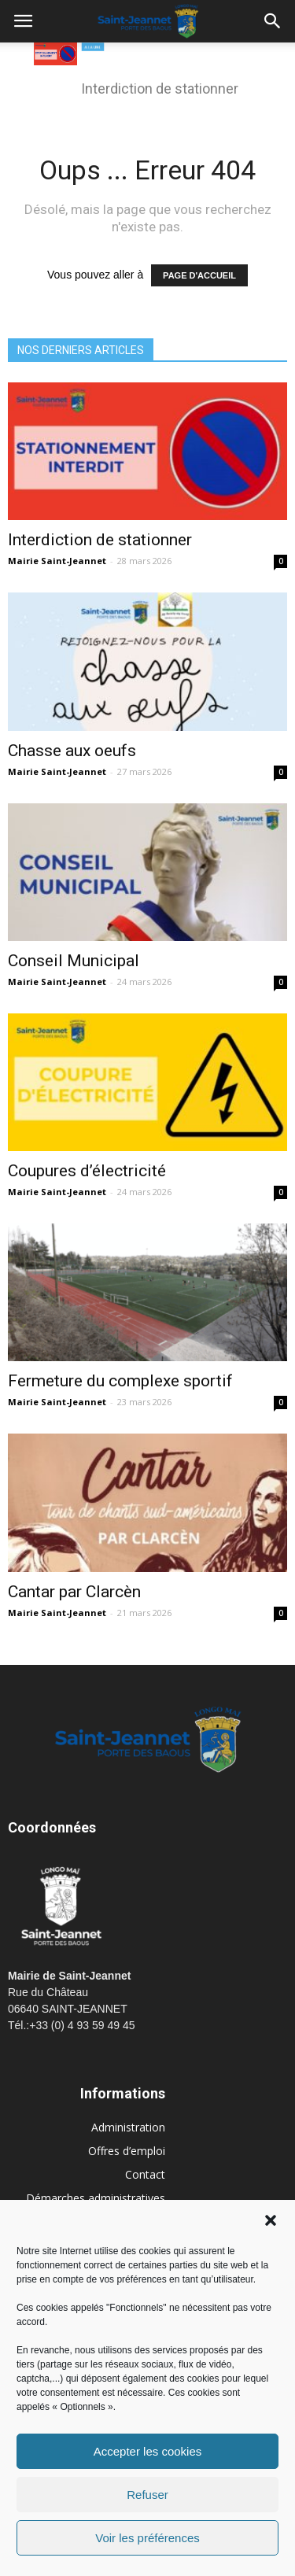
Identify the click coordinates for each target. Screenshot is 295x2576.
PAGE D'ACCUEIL (199, 275)
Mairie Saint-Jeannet (57, 560)
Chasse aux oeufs (72, 750)
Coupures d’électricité (87, 1170)
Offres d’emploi (126, 2150)
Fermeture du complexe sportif (120, 1380)
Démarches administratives (95, 2197)
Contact (145, 2174)
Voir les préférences (147, 2538)
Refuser (147, 2494)
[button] (270, 2220)
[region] (148, 77)
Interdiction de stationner (100, 539)
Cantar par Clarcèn (74, 1591)
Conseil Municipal (73, 960)
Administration (128, 2127)
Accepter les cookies (148, 2451)
